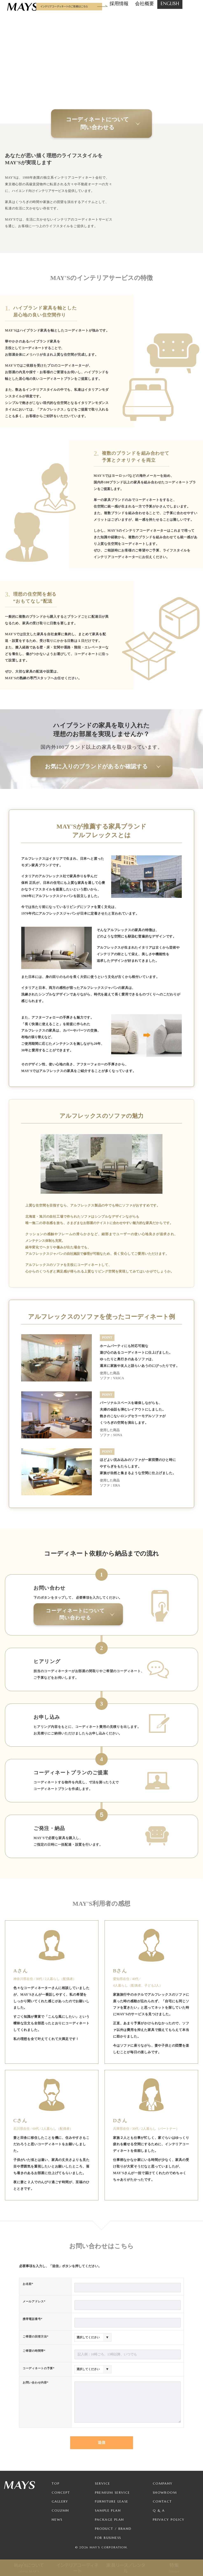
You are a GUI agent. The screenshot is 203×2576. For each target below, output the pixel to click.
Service (102, 2483)
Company (163, 2483)
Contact (162, 2501)
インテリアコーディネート (77, 2568)
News (57, 2520)
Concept (61, 2492)
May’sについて (29, 2568)
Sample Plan (108, 2511)
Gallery (60, 2501)
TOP (56, 2483)
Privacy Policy (169, 2520)
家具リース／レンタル (126, 2568)
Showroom (165, 2492)
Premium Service (112, 2492)
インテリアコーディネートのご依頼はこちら (64, 6)
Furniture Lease (111, 2501)
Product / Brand (113, 2528)
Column (60, 2511)
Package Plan (109, 2520)
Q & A (159, 2511)
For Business (108, 2538)
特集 (174, 2568)
